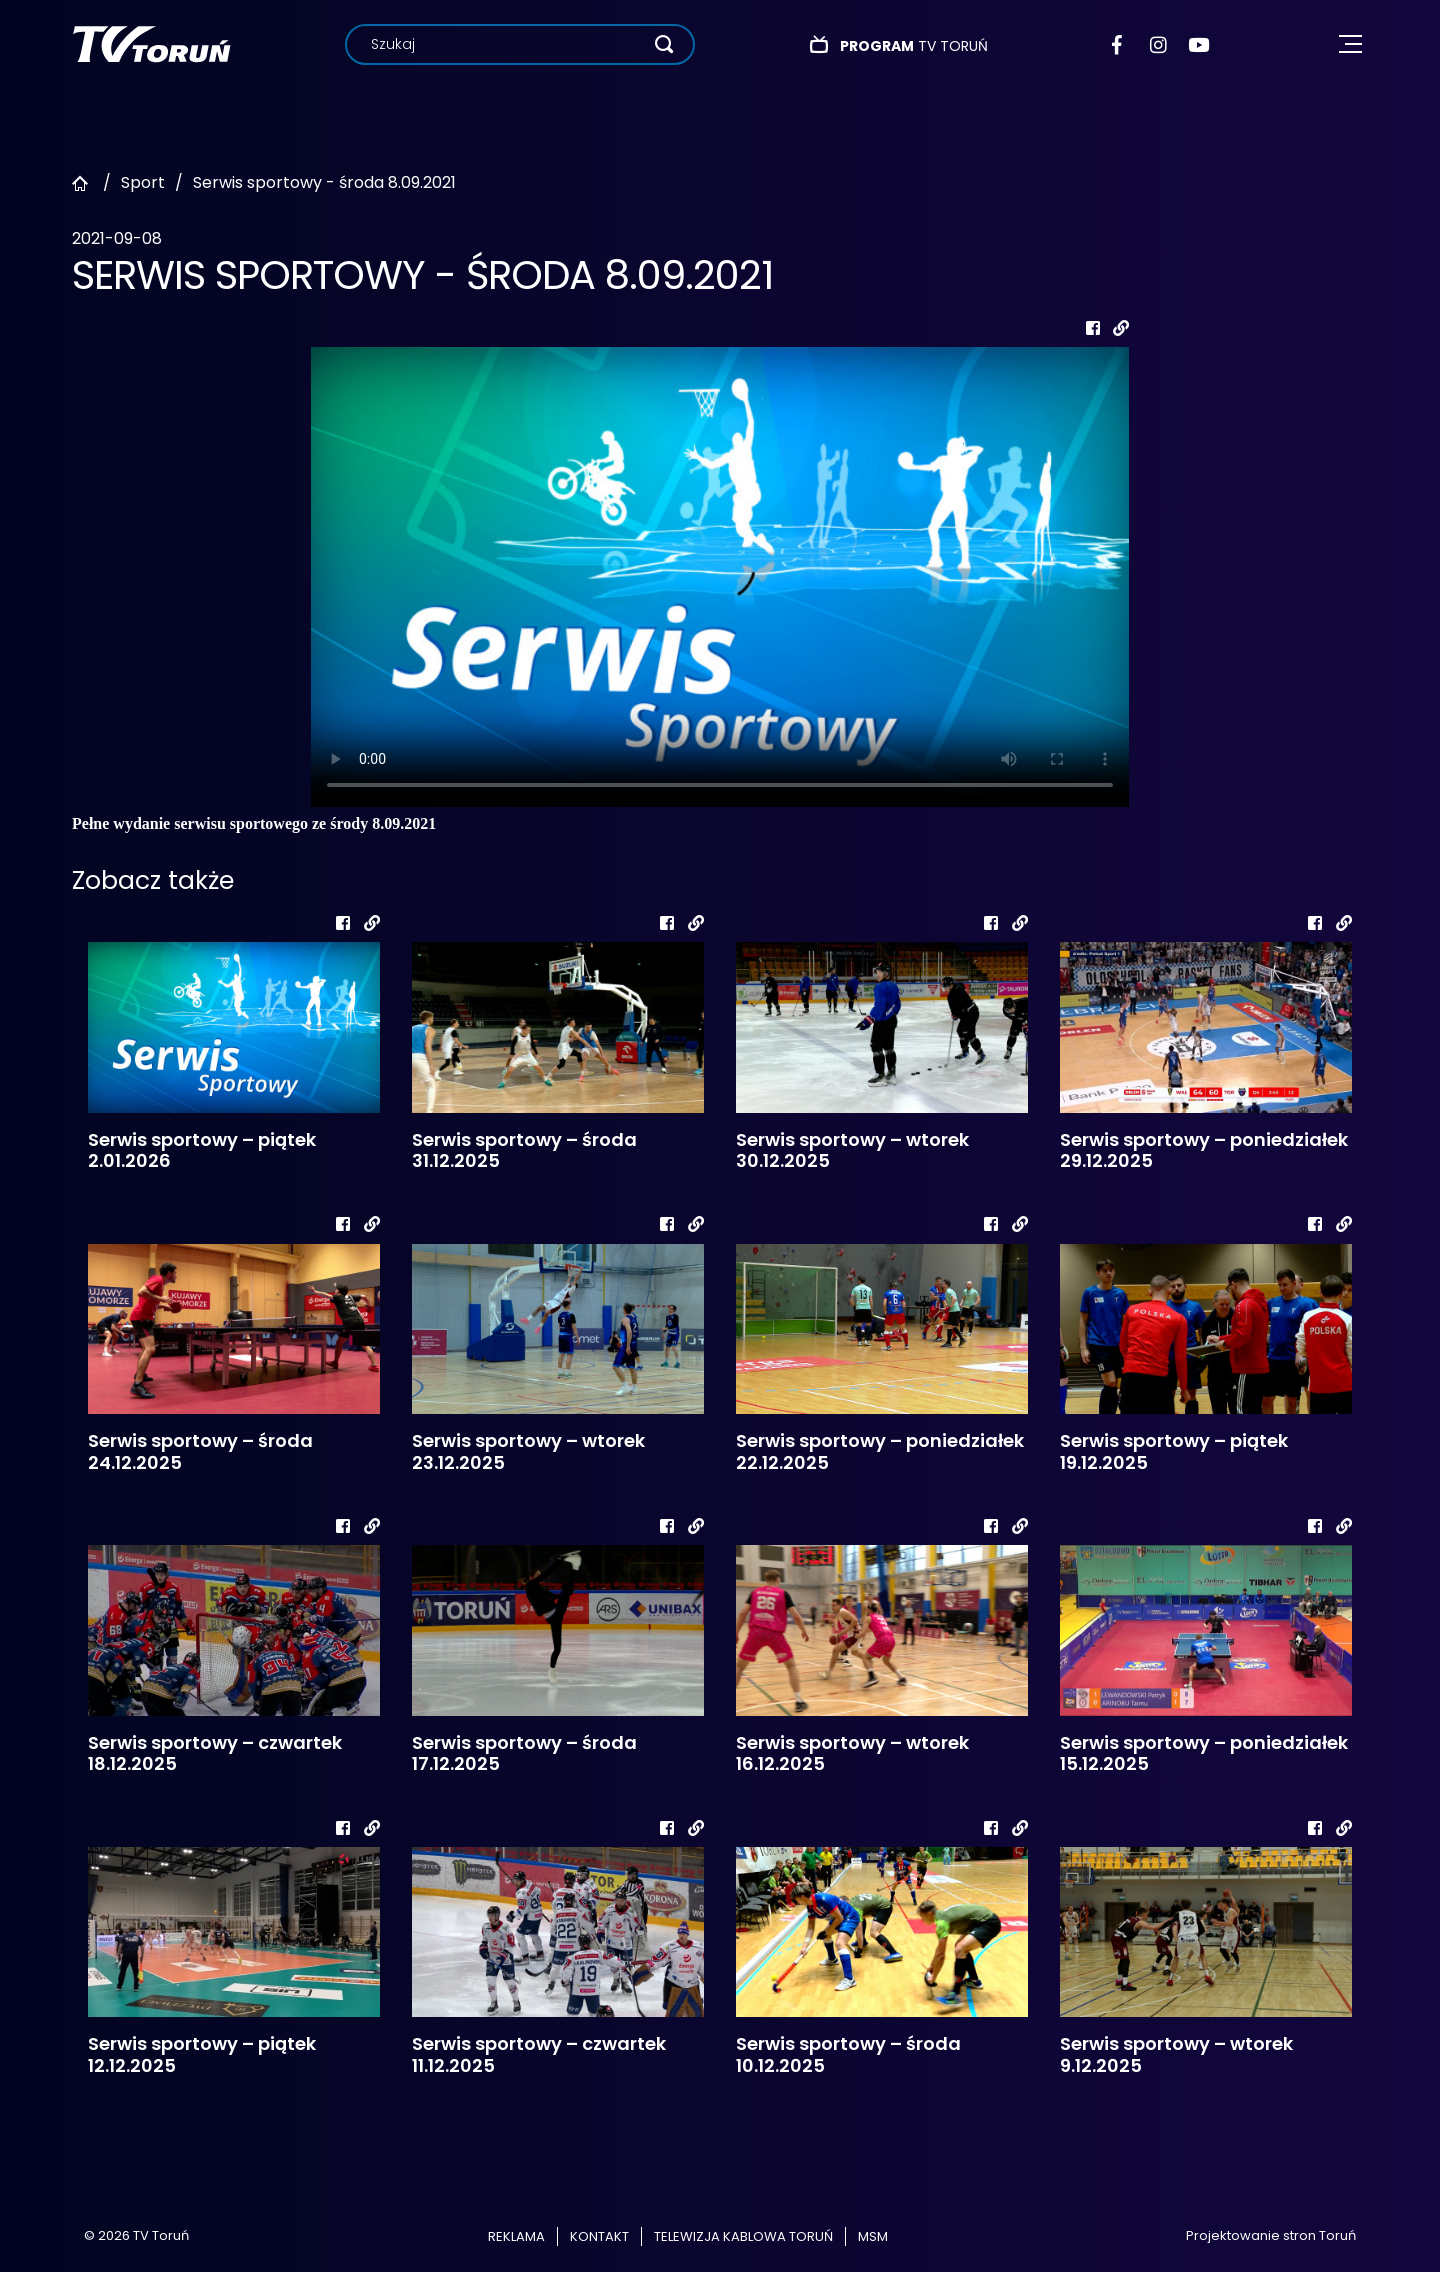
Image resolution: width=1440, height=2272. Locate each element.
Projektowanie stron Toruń (1271, 2235)
